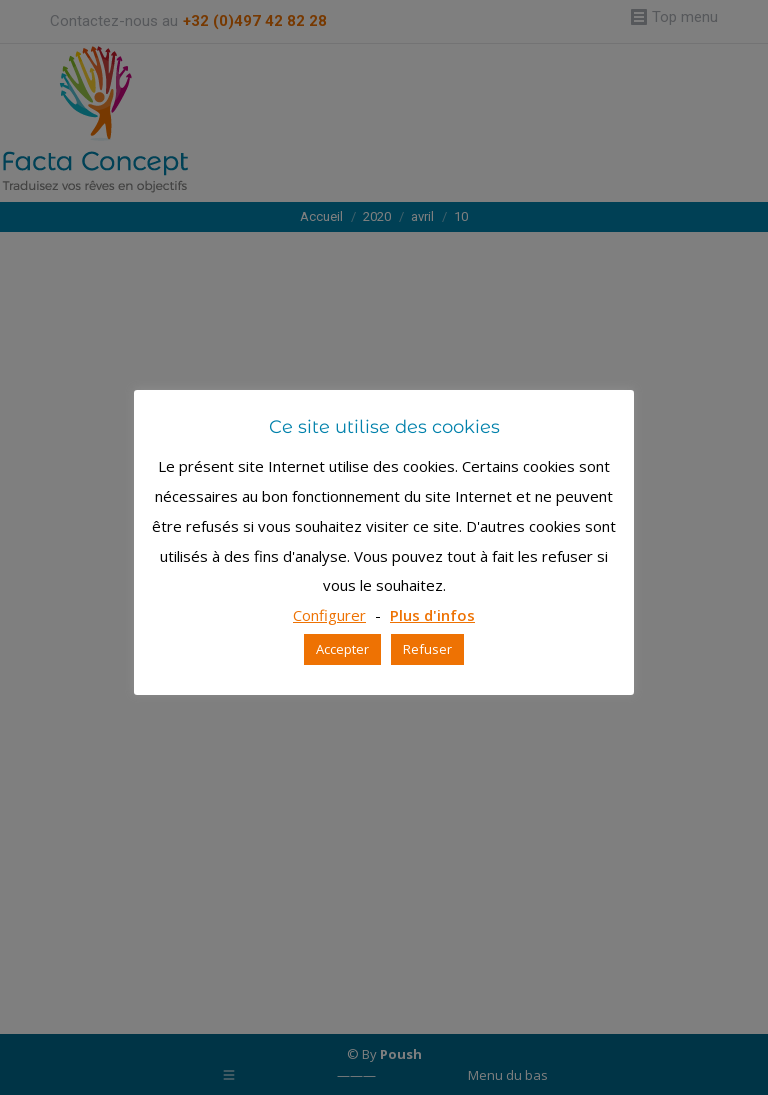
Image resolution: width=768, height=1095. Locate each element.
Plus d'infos (432, 615)
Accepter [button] (342, 649)
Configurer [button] (329, 615)
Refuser (427, 649)
